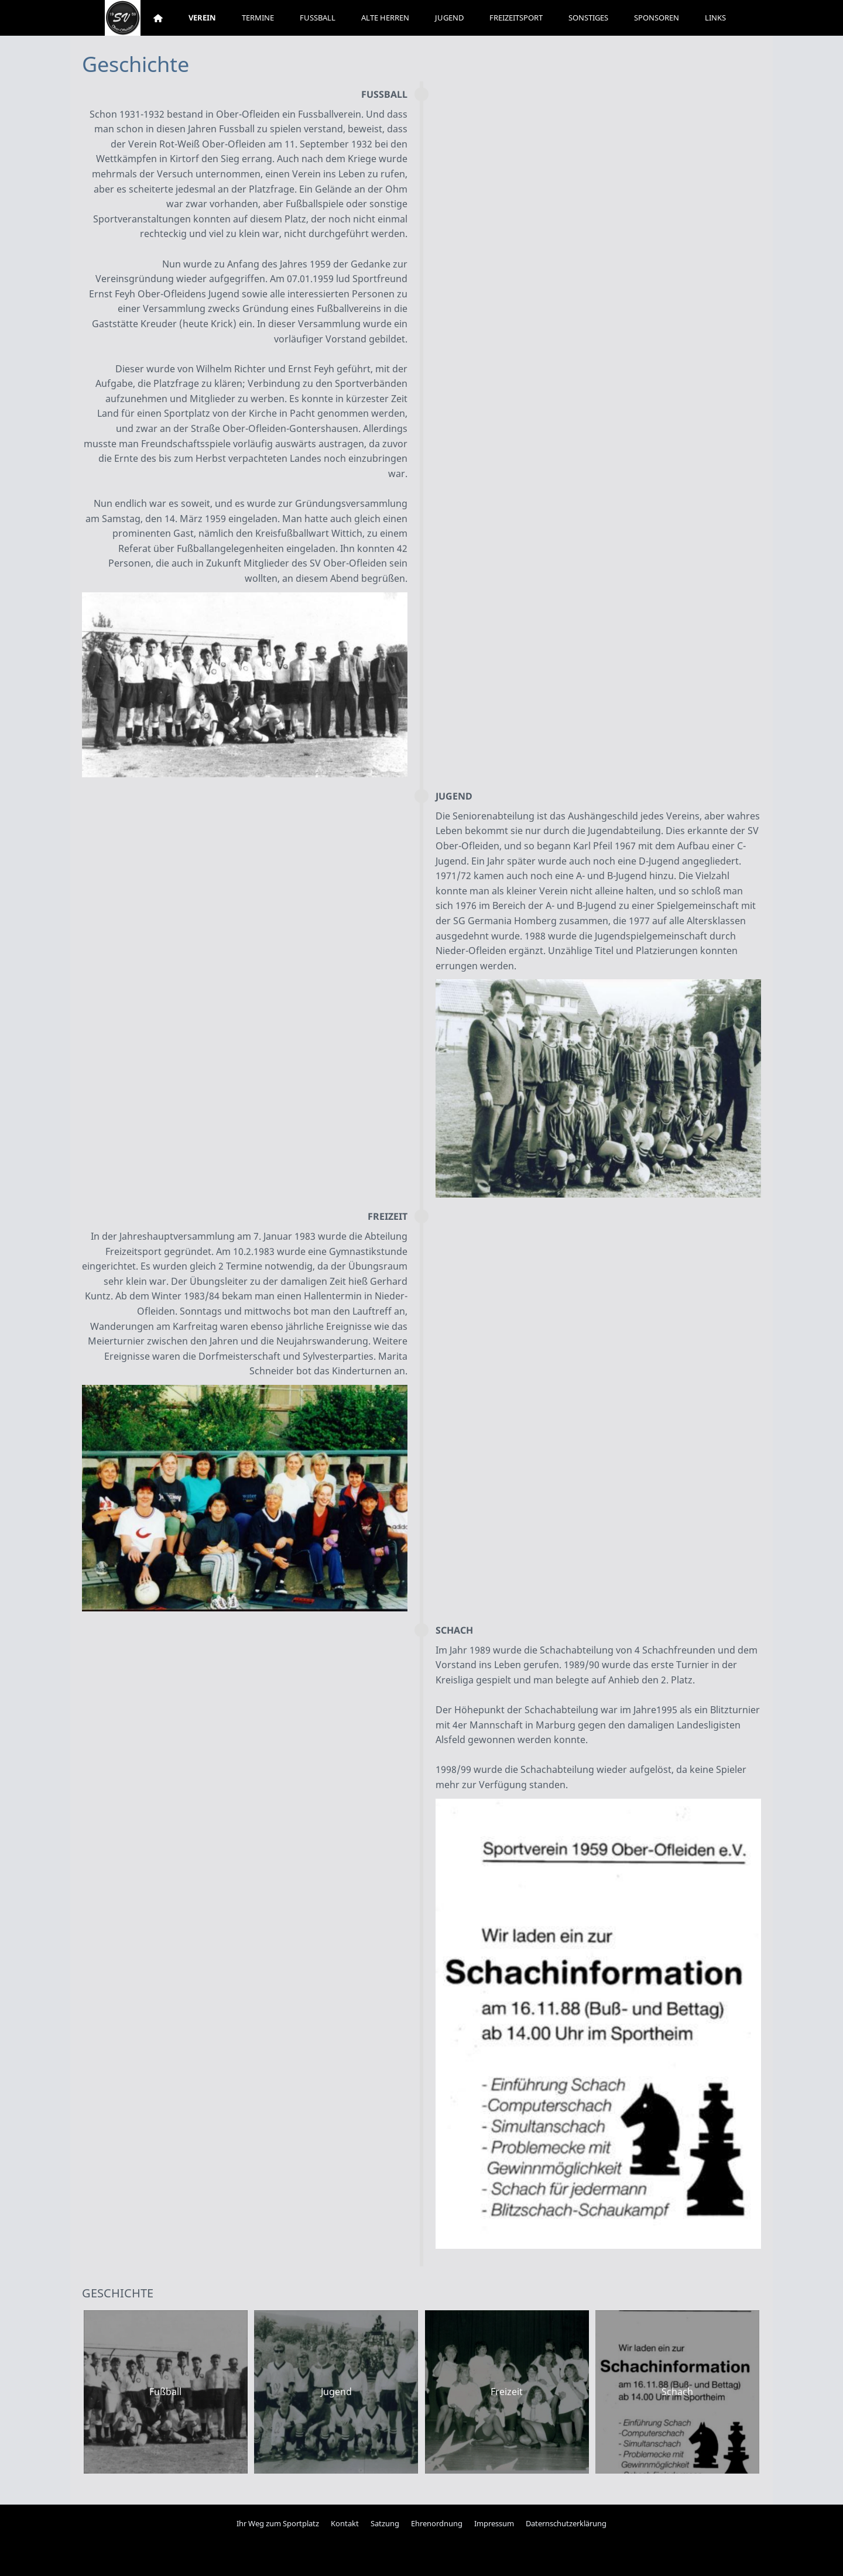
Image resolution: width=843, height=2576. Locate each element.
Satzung (385, 2523)
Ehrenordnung (436, 2523)
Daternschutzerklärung (566, 2523)
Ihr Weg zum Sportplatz (278, 2523)
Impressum (494, 2523)
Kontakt (345, 2523)
